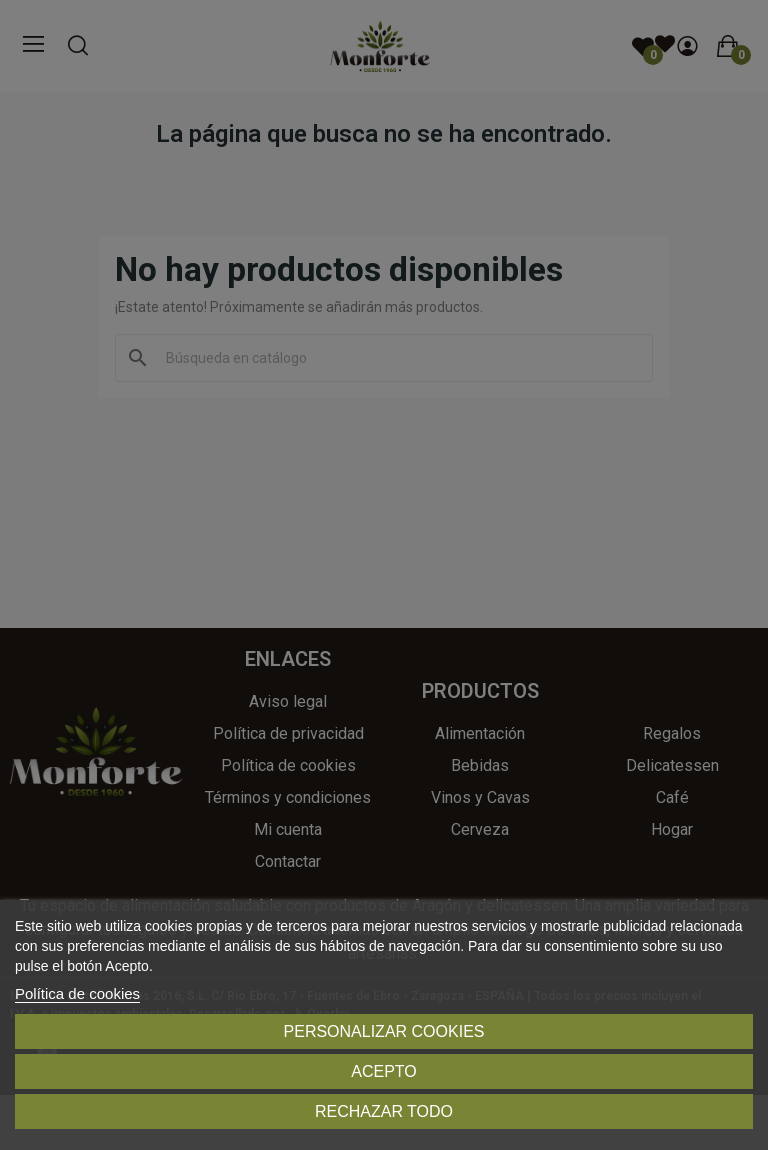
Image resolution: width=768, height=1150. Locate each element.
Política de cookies (77, 993)
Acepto (384, 1071)
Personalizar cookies (384, 1031)
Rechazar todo (384, 1111)
